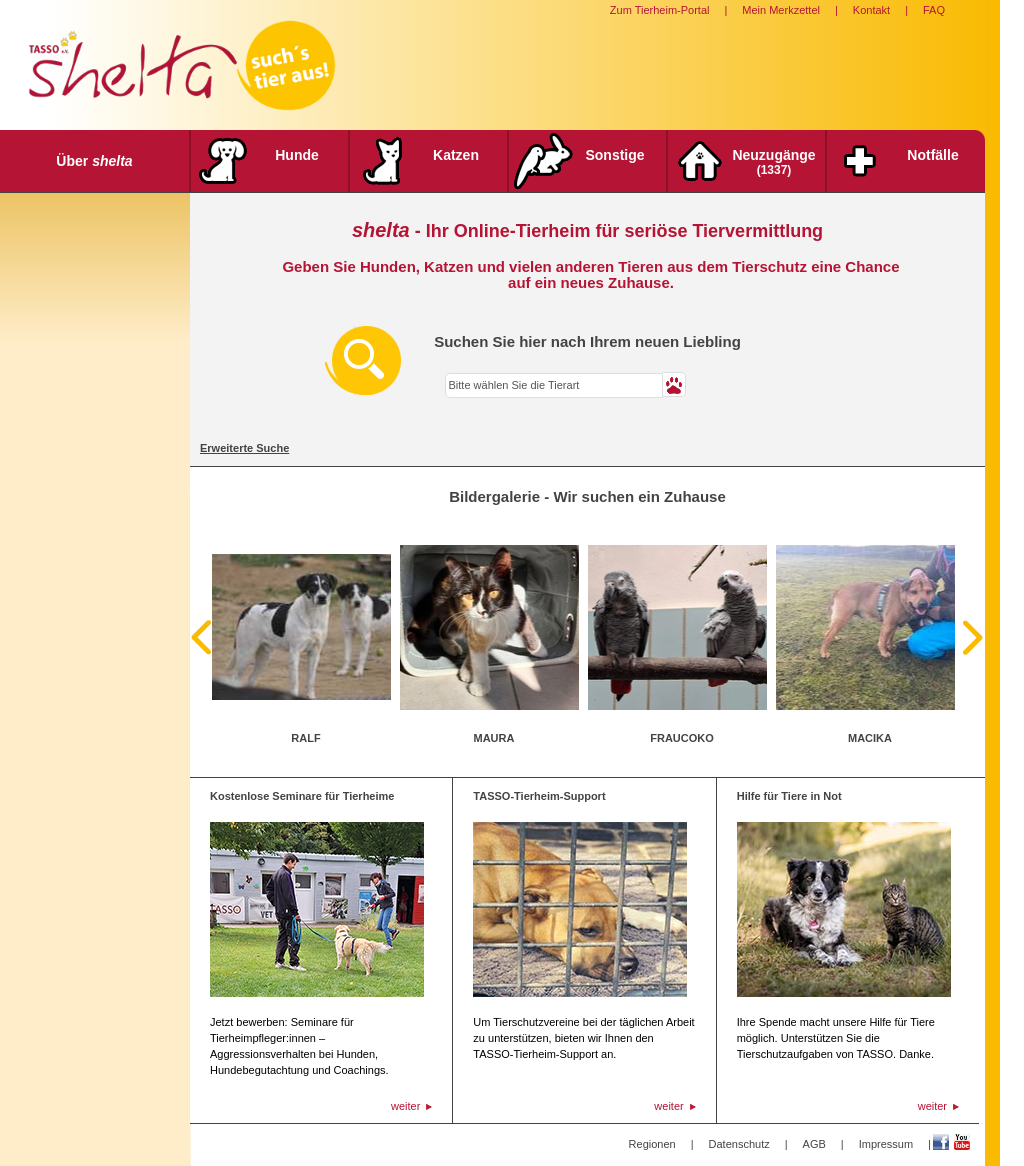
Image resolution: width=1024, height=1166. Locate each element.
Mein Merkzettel (781, 10)
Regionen (652, 1144)
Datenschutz (739, 1144)
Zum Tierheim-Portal (660, 10)
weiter (405, 1106)
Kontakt (871, 10)
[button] (674, 384)
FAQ (934, 10)
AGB (814, 1144)
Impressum (886, 1144)
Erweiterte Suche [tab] (244, 448)
